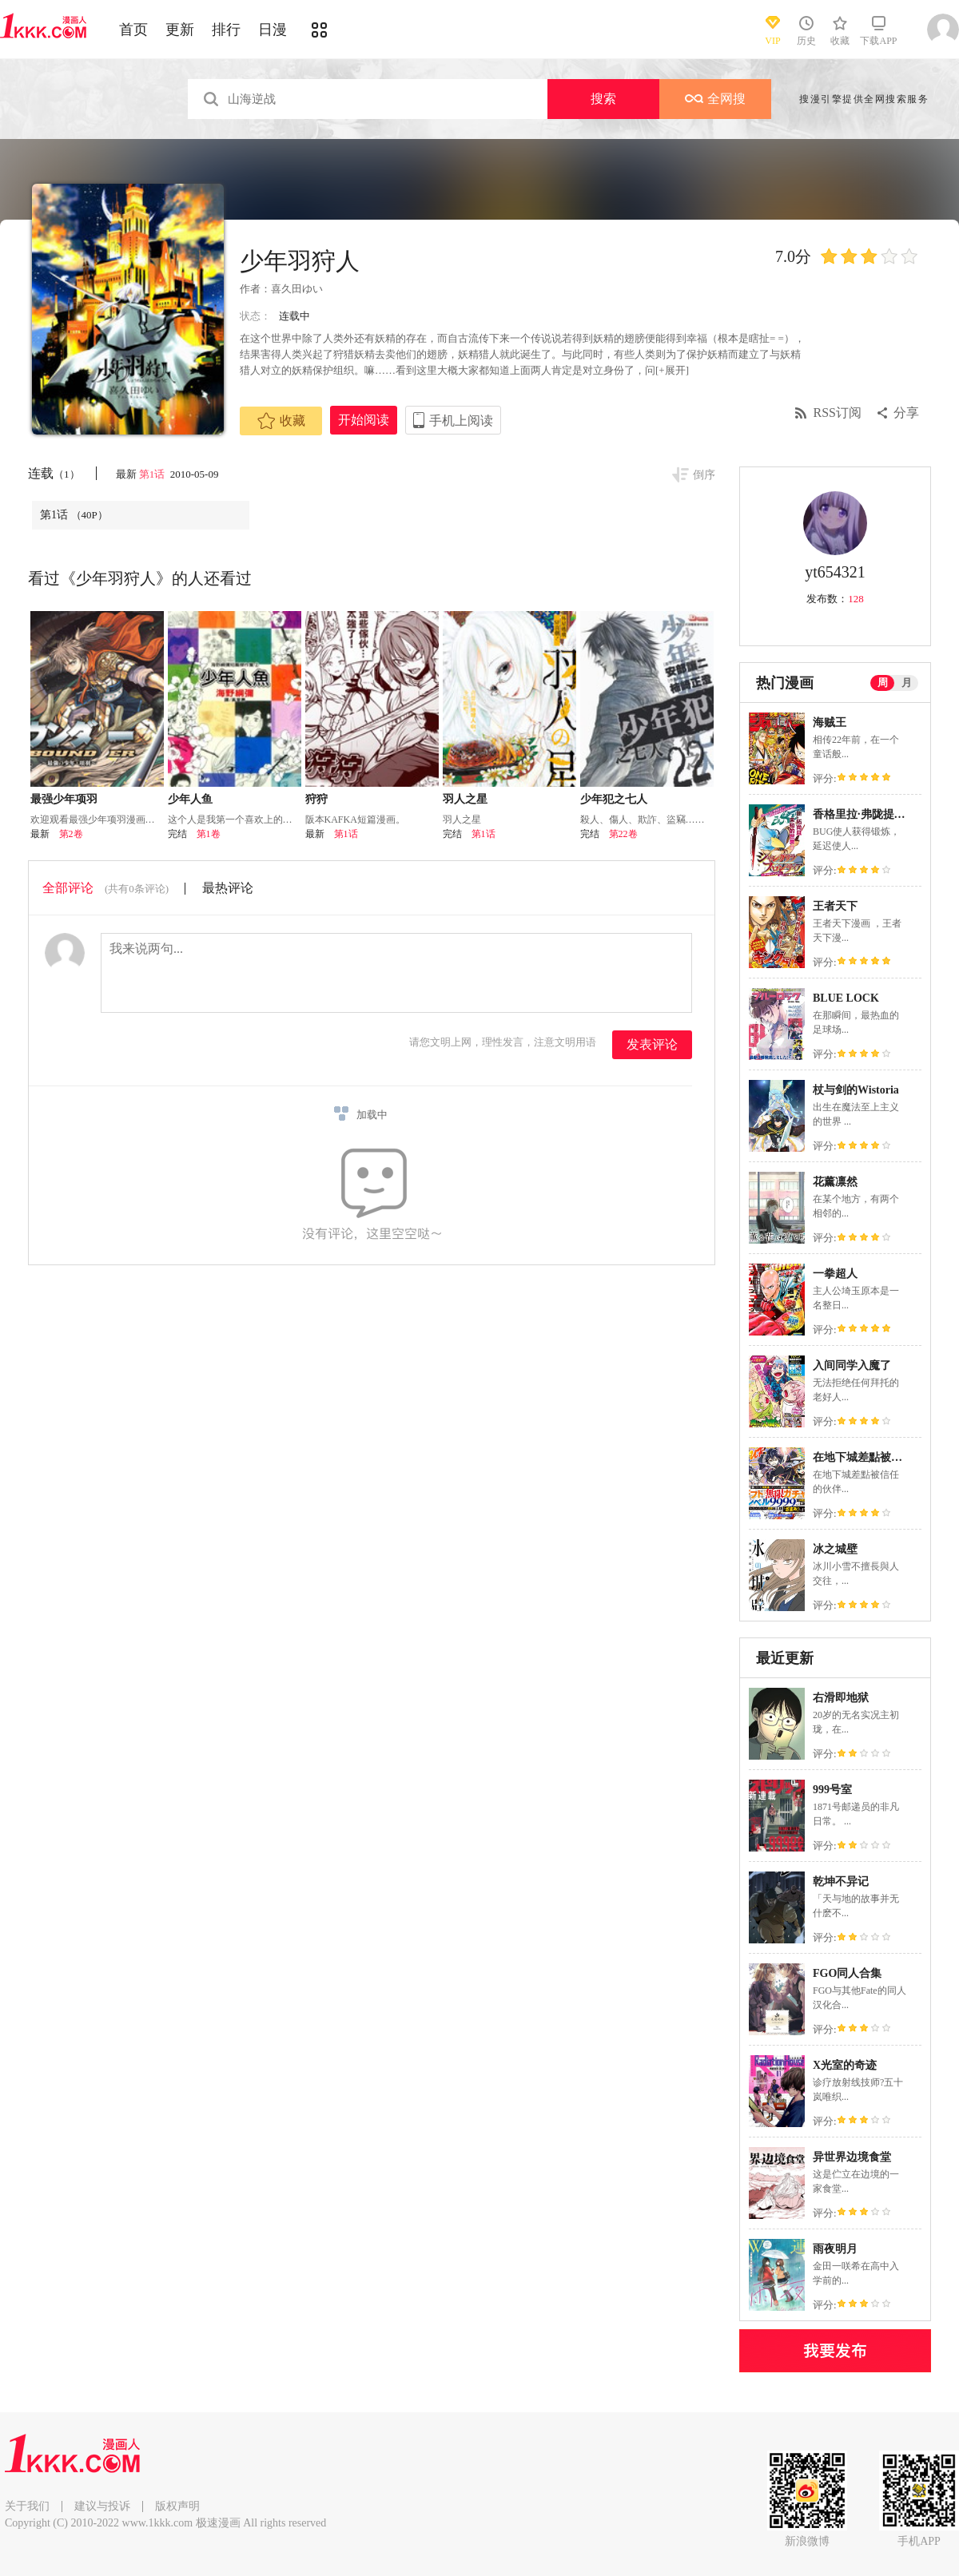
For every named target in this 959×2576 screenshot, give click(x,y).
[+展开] (672, 370)
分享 (906, 412)
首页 (133, 30)
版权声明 (177, 2506)
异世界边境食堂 (852, 2157)
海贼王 (829, 722)
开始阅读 (363, 420)
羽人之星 (465, 799)
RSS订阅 (838, 412)
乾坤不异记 (841, 1881)
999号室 (832, 1790)
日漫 (272, 30)
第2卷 (71, 833)
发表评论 (652, 1044)
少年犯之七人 (613, 799)
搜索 (603, 98)
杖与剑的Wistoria (856, 1090)
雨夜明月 (835, 2249)
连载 (54, 473)
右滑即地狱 (841, 1698)
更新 (179, 30)
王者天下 (835, 906)
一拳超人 (835, 1274)
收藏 (281, 421)
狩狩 (316, 799)
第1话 (153, 474)
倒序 (704, 475)
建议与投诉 (102, 2506)
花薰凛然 (835, 1182)
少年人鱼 (190, 799)
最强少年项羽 (63, 799)
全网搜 (715, 98)
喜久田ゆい (297, 289)
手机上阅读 (461, 420)
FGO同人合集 (847, 1973)
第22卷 (623, 833)
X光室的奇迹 (845, 2065)
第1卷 (209, 833)
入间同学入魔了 (852, 1365)
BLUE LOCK (846, 998)
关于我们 (27, 2506)
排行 (226, 30)
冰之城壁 (835, 1549)
